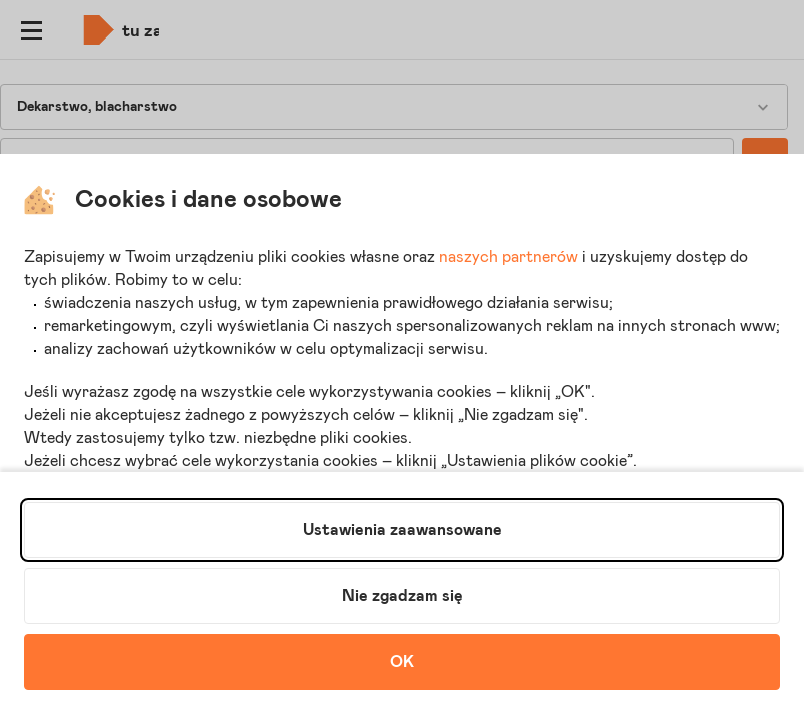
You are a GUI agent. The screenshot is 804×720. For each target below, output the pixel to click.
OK (402, 662)
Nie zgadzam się (402, 596)
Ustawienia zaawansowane (402, 530)
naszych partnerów (508, 257)
